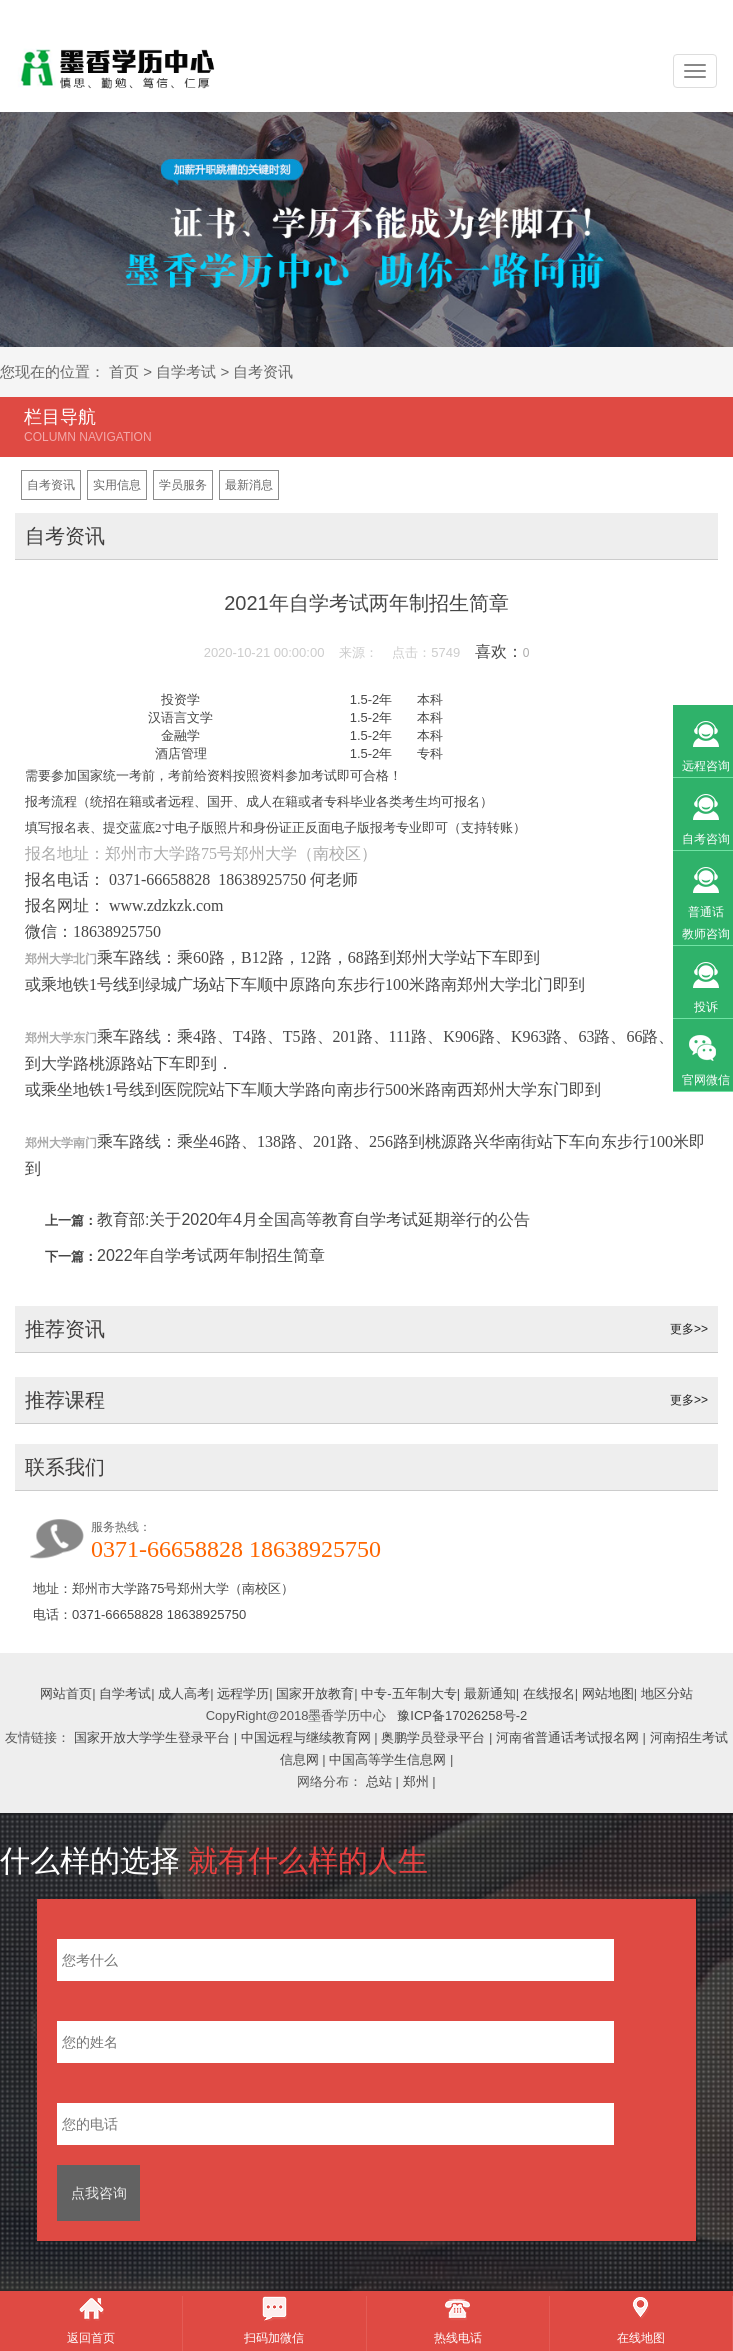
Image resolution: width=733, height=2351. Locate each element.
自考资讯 (263, 371)
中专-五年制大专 (408, 1693)
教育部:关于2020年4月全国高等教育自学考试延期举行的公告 (313, 1219)
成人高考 (184, 1693)
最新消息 (249, 485)
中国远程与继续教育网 (306, 1737)
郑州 (416, 1781)
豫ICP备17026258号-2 (462, 1715)
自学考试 (186, 371)
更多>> (689, 1329)
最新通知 (490, 1693)
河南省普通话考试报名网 (567, 1737)
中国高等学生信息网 (387, 1759)
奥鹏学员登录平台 (433, 1737)
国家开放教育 (315, 1693)
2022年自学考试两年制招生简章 (211, 1255)
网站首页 (66, 1693)
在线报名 (549, 1693)
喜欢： (502, 651)
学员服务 (183, 485)
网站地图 (608, 1693)
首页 (124, 371)
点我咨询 (99, 2193)
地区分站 (667, 1693)
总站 (379, 1781)
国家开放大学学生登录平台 (152, 1737)
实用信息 (117, 485)
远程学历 (243, 1693)
